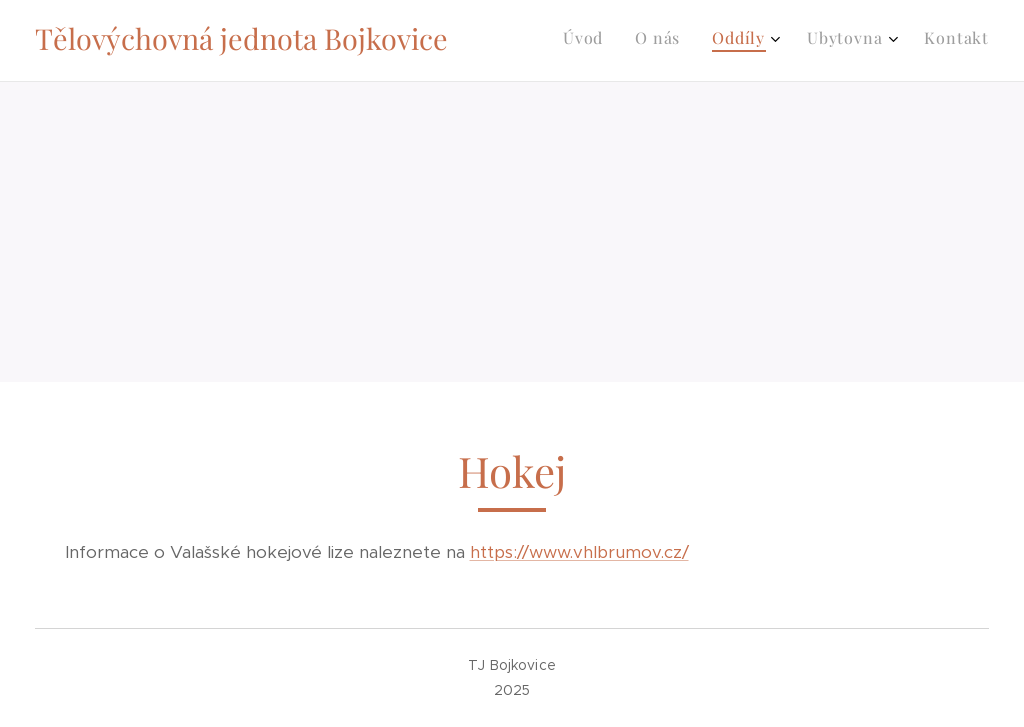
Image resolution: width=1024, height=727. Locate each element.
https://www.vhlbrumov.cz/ (579, 552)
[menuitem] (846, 41)
